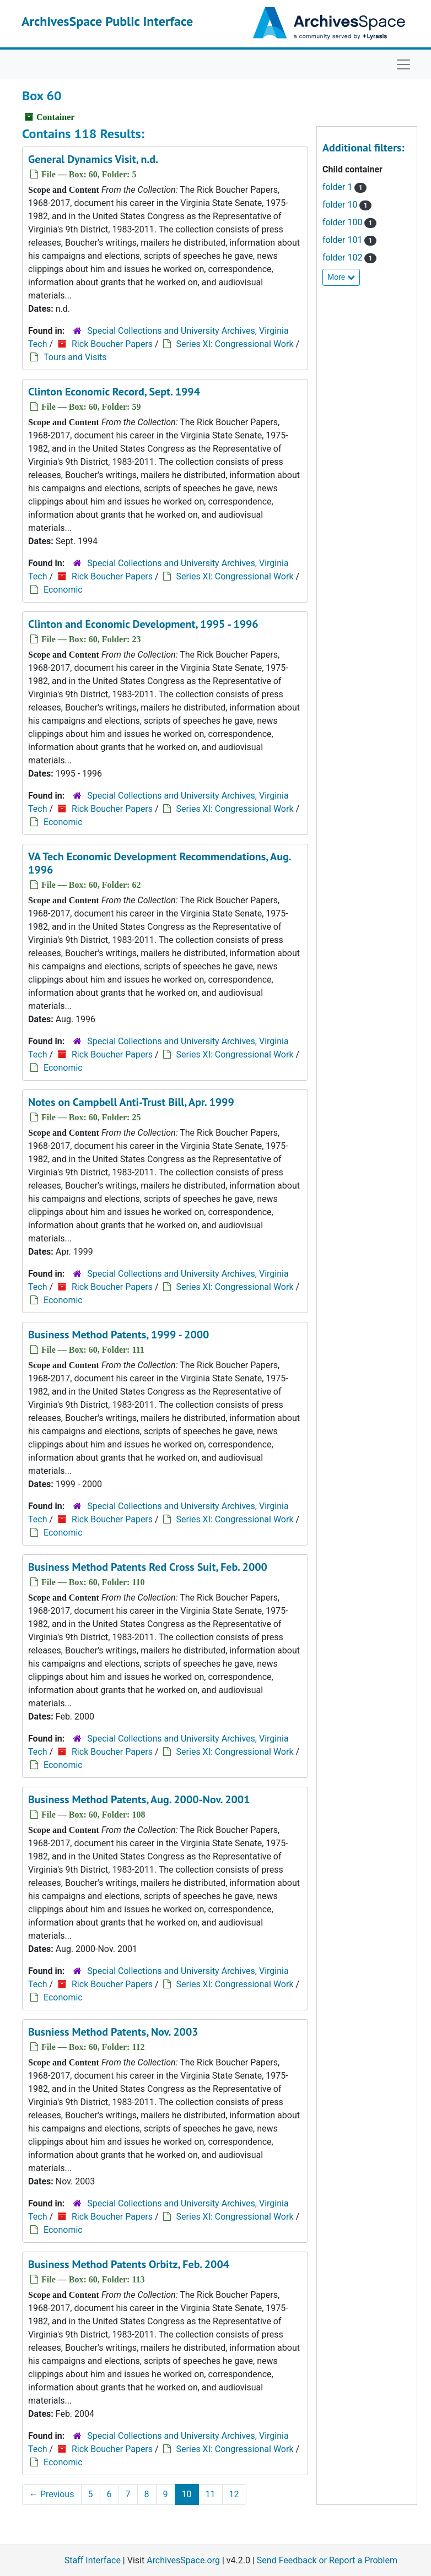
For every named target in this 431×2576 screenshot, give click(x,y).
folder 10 (346, 204)
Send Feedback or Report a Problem (327, 2560)
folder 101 (349, 240)
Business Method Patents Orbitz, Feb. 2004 (128, 2264)
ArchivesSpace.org (183, 2560)
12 (234, 2494)
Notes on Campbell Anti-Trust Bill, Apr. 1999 (131, 1102)
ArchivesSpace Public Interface (107, 21)
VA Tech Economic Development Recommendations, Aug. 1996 (159, 863)
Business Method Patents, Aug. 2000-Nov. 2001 (139, 1799)
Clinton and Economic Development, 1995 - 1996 (143, 624)
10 (187, 2494)
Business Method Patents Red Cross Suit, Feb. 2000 (147, 1567)
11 (211, 2494)
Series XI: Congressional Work (235, 344)
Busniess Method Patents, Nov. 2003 (113, 2032)
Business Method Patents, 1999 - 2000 (118, 1334)
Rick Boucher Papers (112, 344)
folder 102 (349, 257)
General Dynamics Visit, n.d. (93, 159)
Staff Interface (92, 2560)
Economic (63, 589)
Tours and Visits (75, 357)
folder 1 (344, 187)
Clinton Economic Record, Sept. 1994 (114, 391)
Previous (51, 2494)
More (341, 277)
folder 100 (349, 222)
